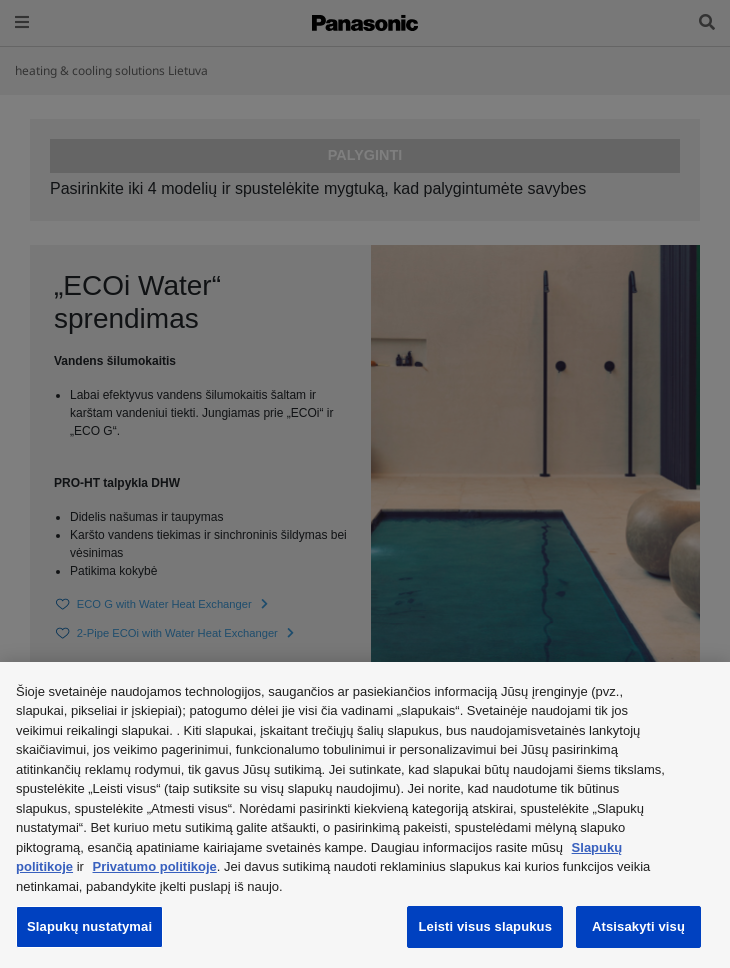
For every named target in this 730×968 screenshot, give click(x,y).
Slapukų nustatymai (89, 926)
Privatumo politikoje (155, 866)
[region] (365, 815)
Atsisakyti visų (638, 926)
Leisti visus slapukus (485, 926)
